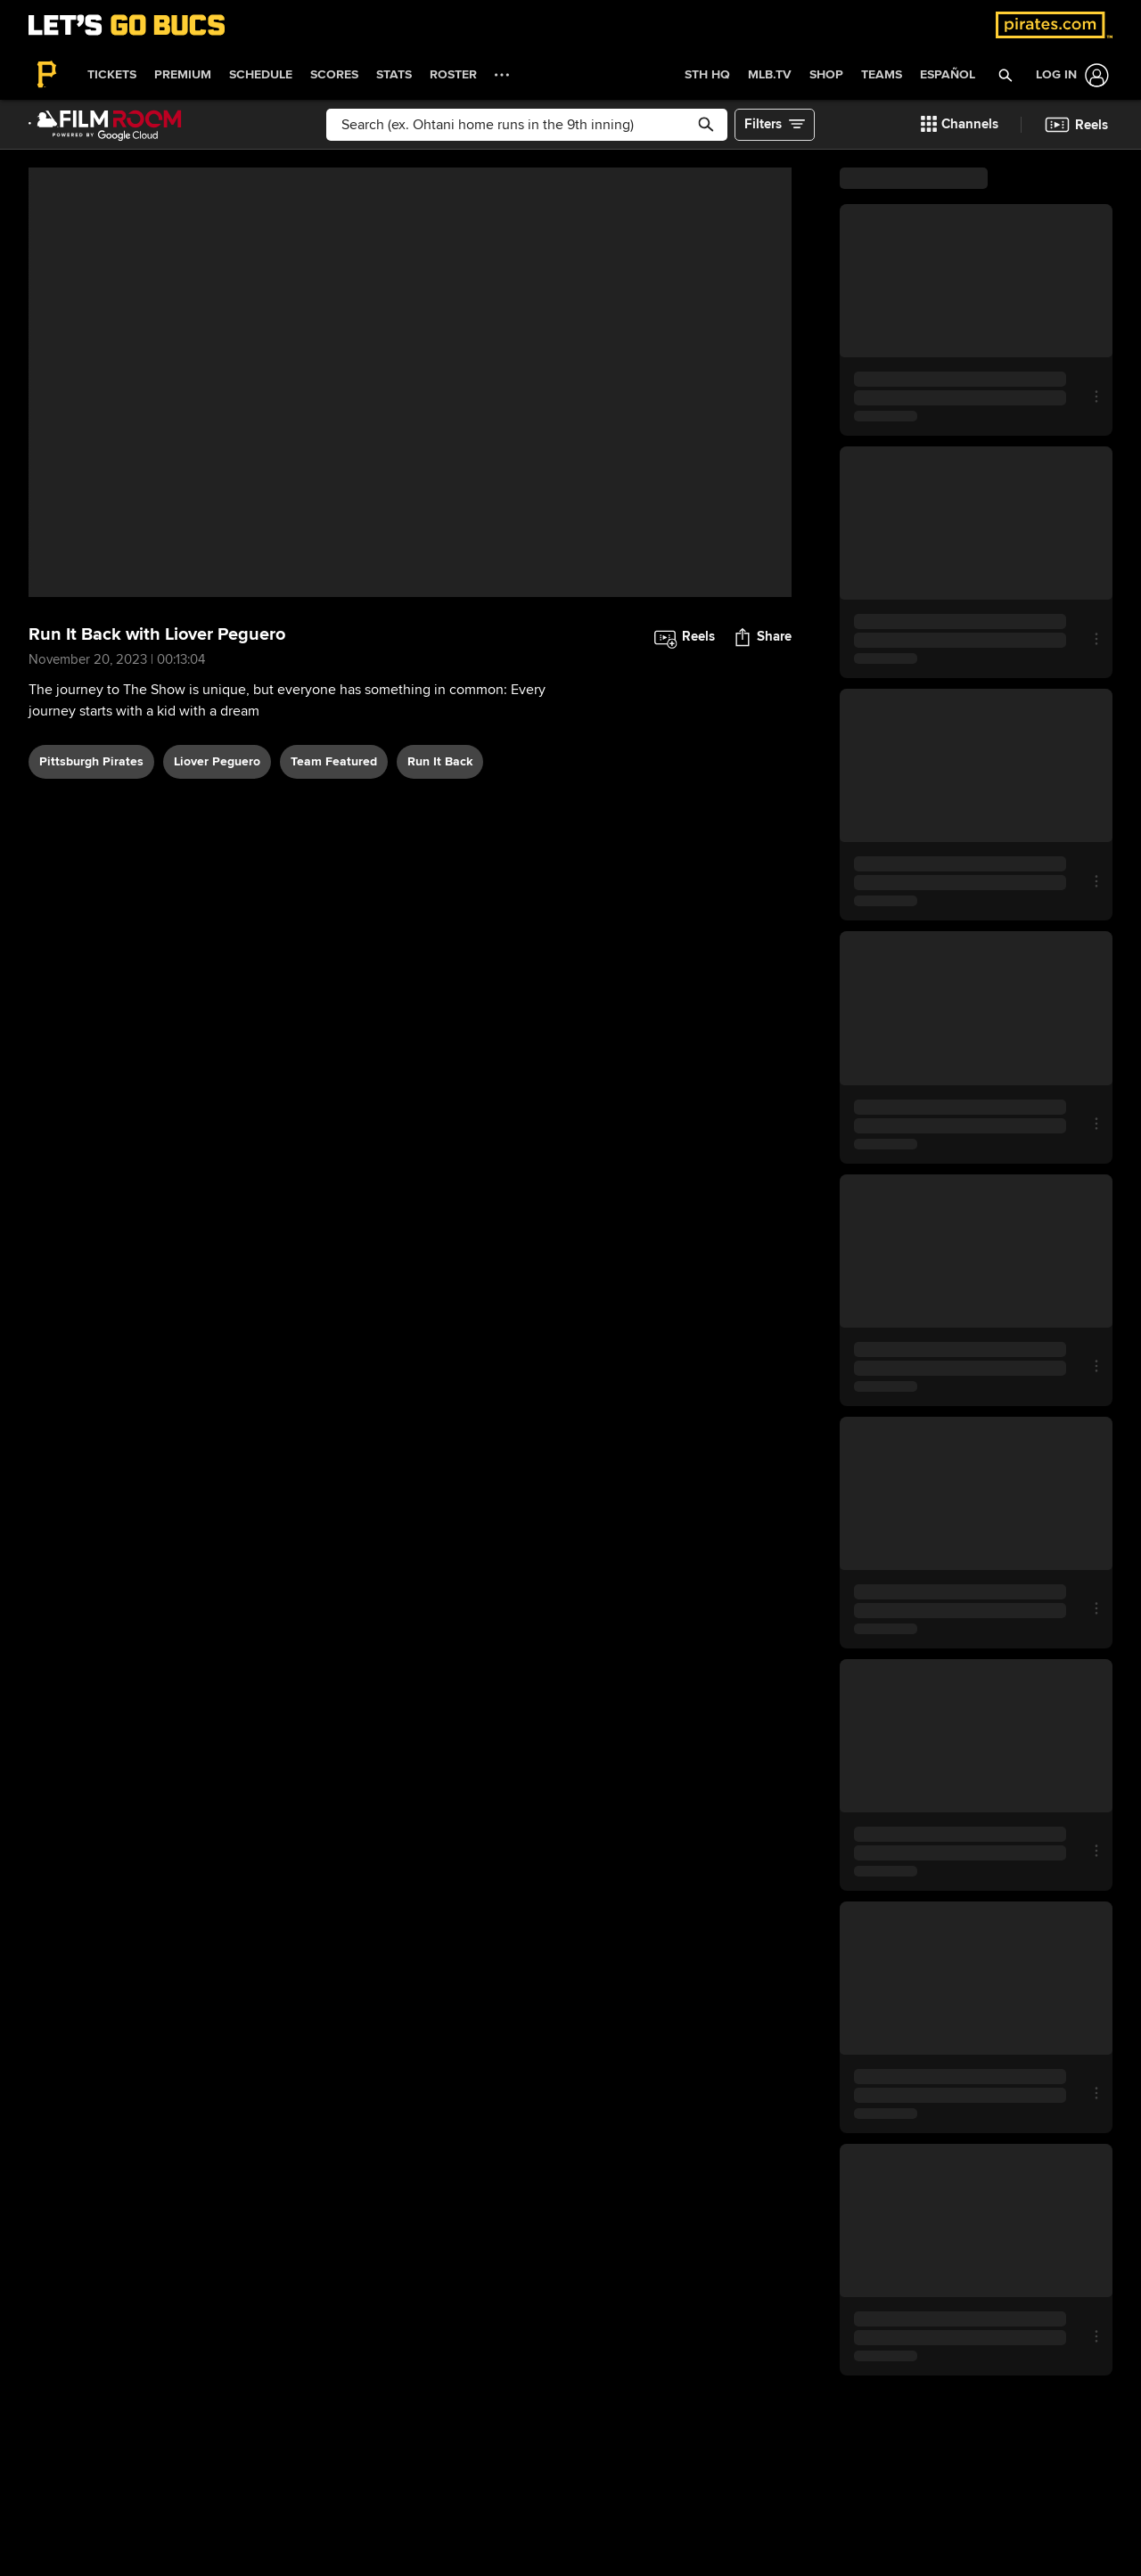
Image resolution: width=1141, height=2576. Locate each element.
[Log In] (1068, 75)
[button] (1006, 75)
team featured (334, 761)
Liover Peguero (217, 761)
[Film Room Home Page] (105, 125)
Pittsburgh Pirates (91, 761)
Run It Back (439, 761)
